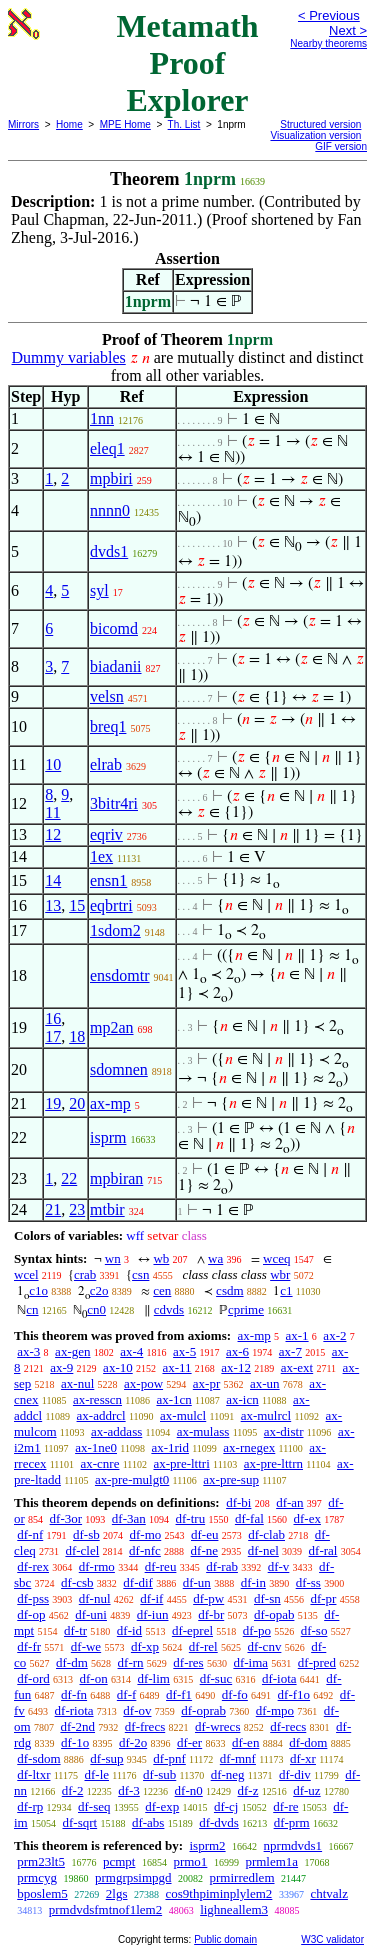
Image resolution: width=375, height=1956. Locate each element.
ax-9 (61, 1367)
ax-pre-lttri (181, 1463)
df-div (295, 1774)
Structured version (320, 124)
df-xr (303, 1758)
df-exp (162, 1806)
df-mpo (275, 1710)
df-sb (86, 1534)
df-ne (204, 1550)
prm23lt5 (41, 1861)
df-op (31, 1614)
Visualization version (315, 135)
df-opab (274, 1614)
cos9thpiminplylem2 (218, 1893)
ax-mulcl (183, 1415)
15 (77, 905)
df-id (129, 1630)
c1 (286, 1290)
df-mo (145, 1534)
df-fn (74, 1694)
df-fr (29, 1646)
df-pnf (169, 1758)
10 (53, 764)
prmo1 (190, 1861)
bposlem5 (42, 1893)
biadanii (116, 666)
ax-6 (237, 1351)
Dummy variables (69, 357)
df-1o (75, 1742)
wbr (280, 1274)
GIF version (341, 146)
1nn (102, 418)
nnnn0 (110, 510)
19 (53, 1103)
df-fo (235, 1694)
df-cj (226, 1806)
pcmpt (119, 1861)
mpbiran (116, 1178)
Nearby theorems (328, 43)
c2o (99, 1290)
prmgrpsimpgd (133, 1877)
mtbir (107, 1209)
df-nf (30, 1534)
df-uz (306, 1790)
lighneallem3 (234, 1909)
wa (215, 1258)
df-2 (73, 1790)
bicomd (114, 628)
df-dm (72, 1662)
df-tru (191, 1518)
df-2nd (77, 1726)
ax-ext (297, 1367)
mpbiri (111, 478)
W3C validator (332, 1939)
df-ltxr (33, 1774)
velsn (107, 696)
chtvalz (329, 1893)
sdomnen (119, 1069)
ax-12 (236, 1367)
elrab (106, 764)
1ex (101, 856)
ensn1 (108, 880)
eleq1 (107, 448)
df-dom (308, 1742)
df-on (94, 1678)
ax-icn (242, 1399)
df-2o (133, 1742)
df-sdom (38, 1758)
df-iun (153, 1614)
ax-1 (297, 1335)
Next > (348, 30)
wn (113, 1258)
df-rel (203, 1646)
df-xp (145, 1646)
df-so (314, 1630)
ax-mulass (203, 1431)
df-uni (91, 1614)
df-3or (66, 1518)
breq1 (108, 726)
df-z (248, 1790)
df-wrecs (217, 1726)
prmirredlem (242, 1877)
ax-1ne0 (96, 1447)
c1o (38, 1290)
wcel (26, 1274)
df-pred (317, 1662)
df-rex (33, 1566)
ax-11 (176, 1367)
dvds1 (109, 551)
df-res (188, 1662)
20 (77, 1103)
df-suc (216, 1678)
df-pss (33, 1598)
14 (53, 880)
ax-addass (116, 1431)
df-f (127, 1694)
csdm (229, 1290)
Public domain (225, 1939)
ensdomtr (120, 975)
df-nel (263, 1550)
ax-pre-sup (231, 1479)
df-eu (204, 1534)
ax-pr (206, 1383)
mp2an (112, 1027)
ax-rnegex (249, 1447)
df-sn (267, 1598)
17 (53, 1036)
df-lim (153, 1678)
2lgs (117, 1893)
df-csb (77, 1582)
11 (52, 812)
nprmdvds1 (293, 1845)
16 (53, 1018)
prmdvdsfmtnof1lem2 (105, 1909)
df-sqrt (79, 1822)
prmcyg (37, 1877)
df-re (285, 1806)
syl (99, 590)
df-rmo (97, 1566)
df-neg (228, 1774)
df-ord (33, 1678)
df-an (289, 1502)
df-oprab (203, 1710)
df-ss (308, 1582)
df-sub (159, 1774)
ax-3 (28, 1351)
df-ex (307, 1518)
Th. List (184, 124)
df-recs (288, 1726)
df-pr (323, 1598)
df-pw (208, 1598)
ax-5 (184, 1351)
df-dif (138, 1582)
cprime (246, 1309)
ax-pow (143, 1383)
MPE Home (125, 124)
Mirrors (23, 124)
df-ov (137, 1710)
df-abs (148, 1822)
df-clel (82, 1550)
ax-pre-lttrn (273, 1463)
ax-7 (290, 1351)
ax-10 (118, 1367)
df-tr (75, 1630)
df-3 (129, 1790)
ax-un (265, 1383)
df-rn (131, 1662)
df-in (253, 1582)
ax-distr (284, 1431)
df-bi (238, 1502)
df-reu (161, 1566)
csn (140, 1274)
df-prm (292, 1822)
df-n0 (189, 1790)
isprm (108, 1137)
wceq (276, 1258)
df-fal (249, 1518)
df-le (96, 1774)
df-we (86, 1646)
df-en (245, 1742)
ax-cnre (99, 1463)
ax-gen (72, 1351)
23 (77, 1209)
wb (161, 1258)
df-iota (279, 1678)
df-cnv (264, 1646)
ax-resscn (97, 1399)
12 (53, 834)
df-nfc (145, 1550)
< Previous (329, 15)
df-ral (323, 1550)
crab (85, 1274)
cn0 (96, 1309)
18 (77, 1036)
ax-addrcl (101, 1415)
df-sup (106, 1758)
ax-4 (131, 1351)
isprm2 (207, 1845)
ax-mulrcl (266, 1415)
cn (32, 1309)
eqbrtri (111, 905)
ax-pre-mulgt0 (132, 1479)
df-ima (250, 1662)
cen (162, 1290)
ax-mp (110, 1103)
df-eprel (192, 1630)
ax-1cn (173, 1399)
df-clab (266, 1534)
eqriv (106, 834)
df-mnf (238, 1758)
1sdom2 (115, 930)
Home (69, 124)
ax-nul (77, 1383)
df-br (211, 1614)
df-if (151, 1598)
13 (53, 905)
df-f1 (179, 1694)
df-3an (129, 1518)
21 (53, 1209)
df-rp (30, 1806)
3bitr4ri (114, 803)
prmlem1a (271, 1861)
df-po (257, 1630)
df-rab (222, 1566)
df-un (197, 1582)
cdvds (169, 1309)
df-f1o (294, 1694)
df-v (279, 1566)
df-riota (74, 1710)
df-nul (95, 1598)
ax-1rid (170, 1447)
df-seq (94, 1806)
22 (69, 1178)
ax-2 (334, 1335)
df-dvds (219, 1822)
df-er (189, 1742)
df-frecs (145, 1726)
